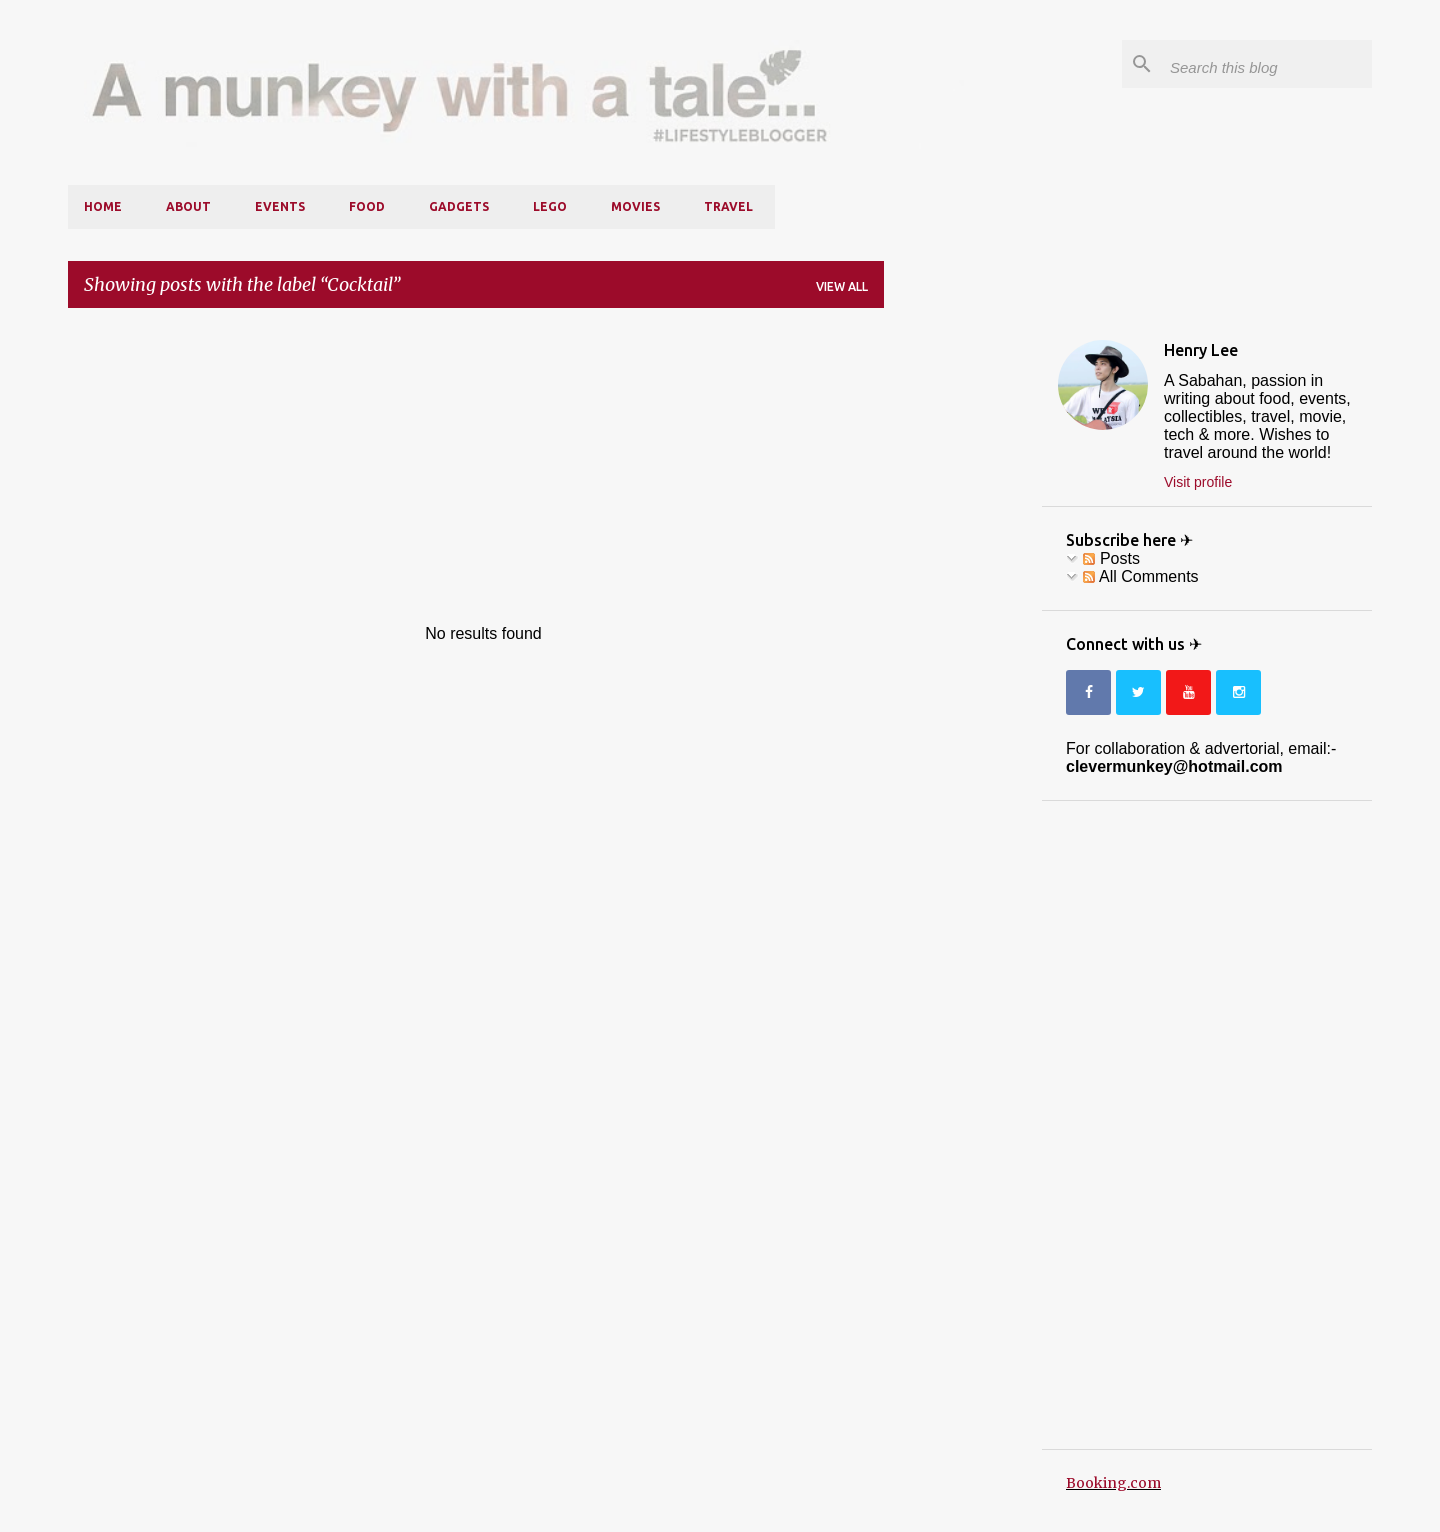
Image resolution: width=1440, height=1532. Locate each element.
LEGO (550, 206)
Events (280, 206)
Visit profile (1198, 482)
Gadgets (459, 206)
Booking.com (1113, 1483)
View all (842, 286)
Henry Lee (1201, 350)
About (188, 206)
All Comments (1140, 576)
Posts (1111, 558)
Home (103, 206)
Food (367, 206)
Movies (635, 206)
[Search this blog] (1267, 64)
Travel (728, 206)
